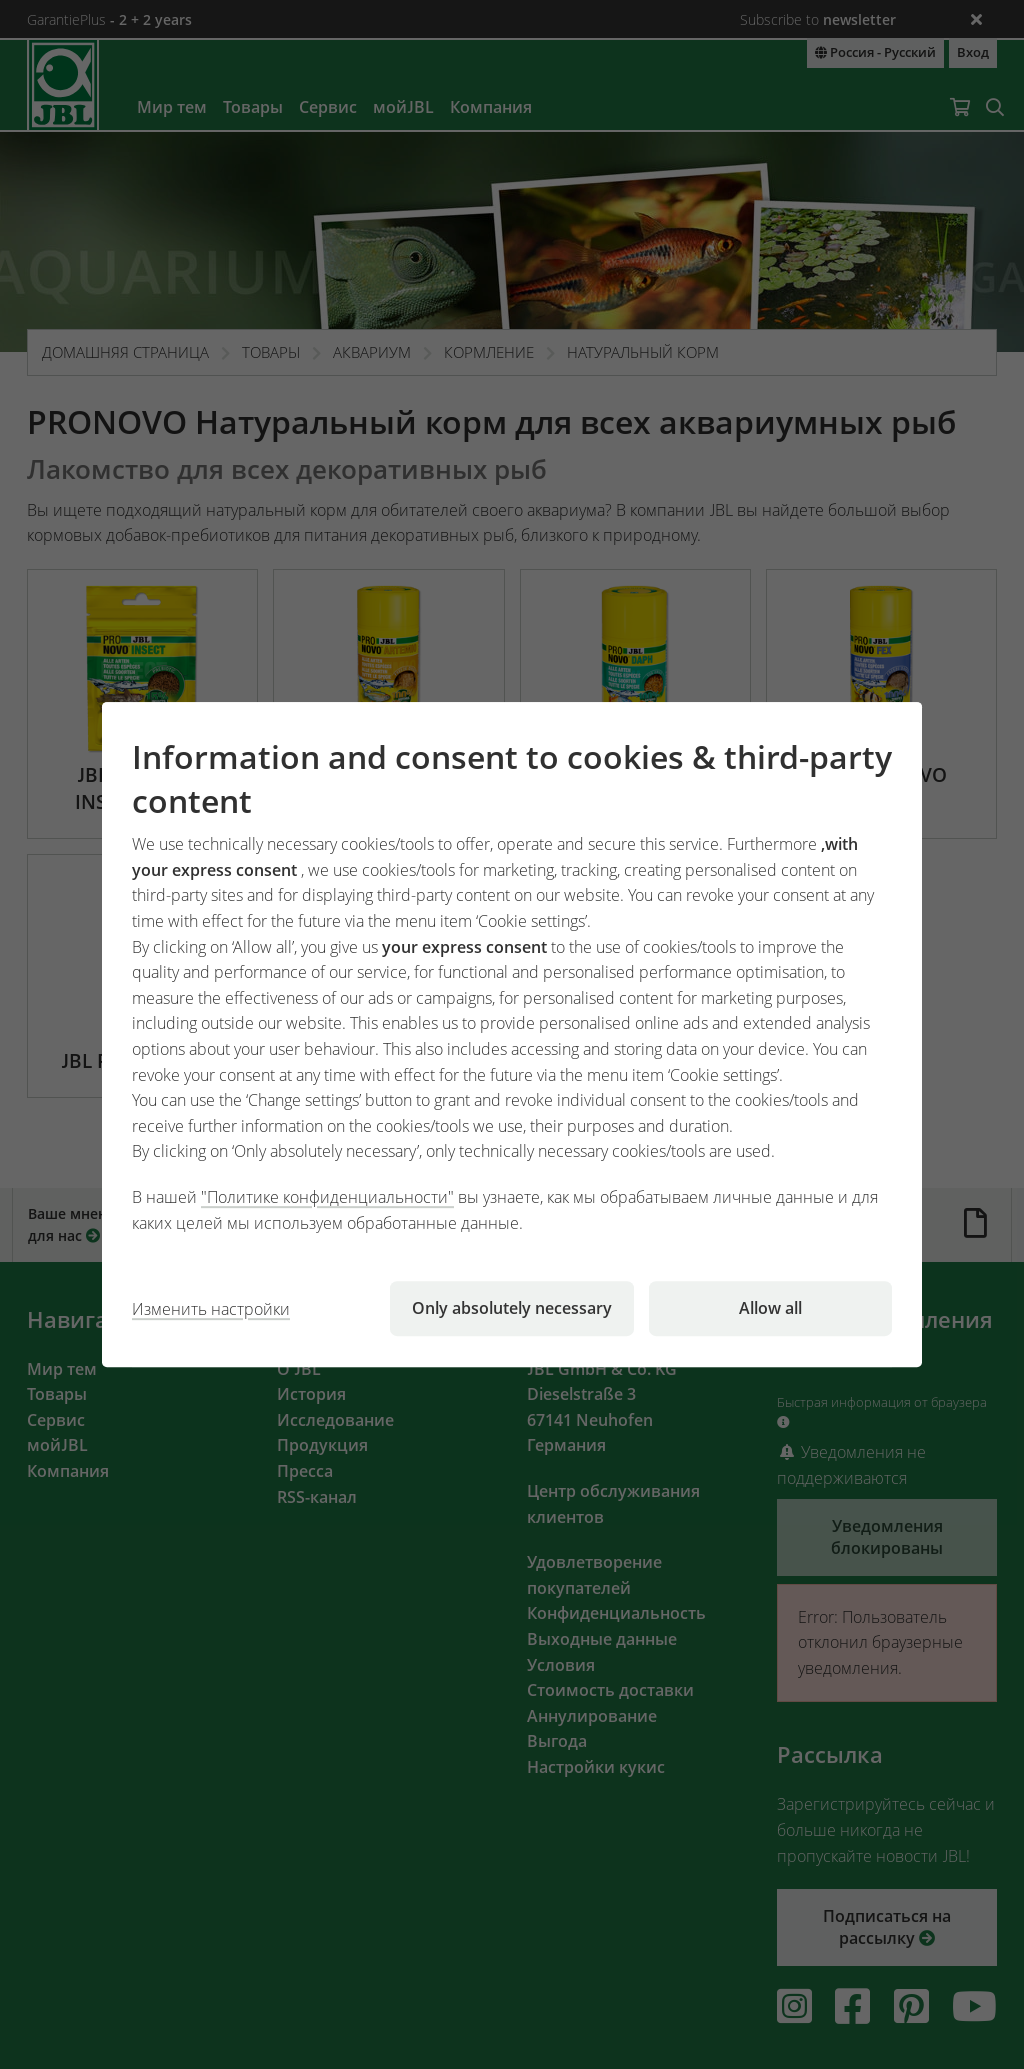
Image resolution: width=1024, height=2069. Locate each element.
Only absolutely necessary (512, 1308)
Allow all (770, 1308)
